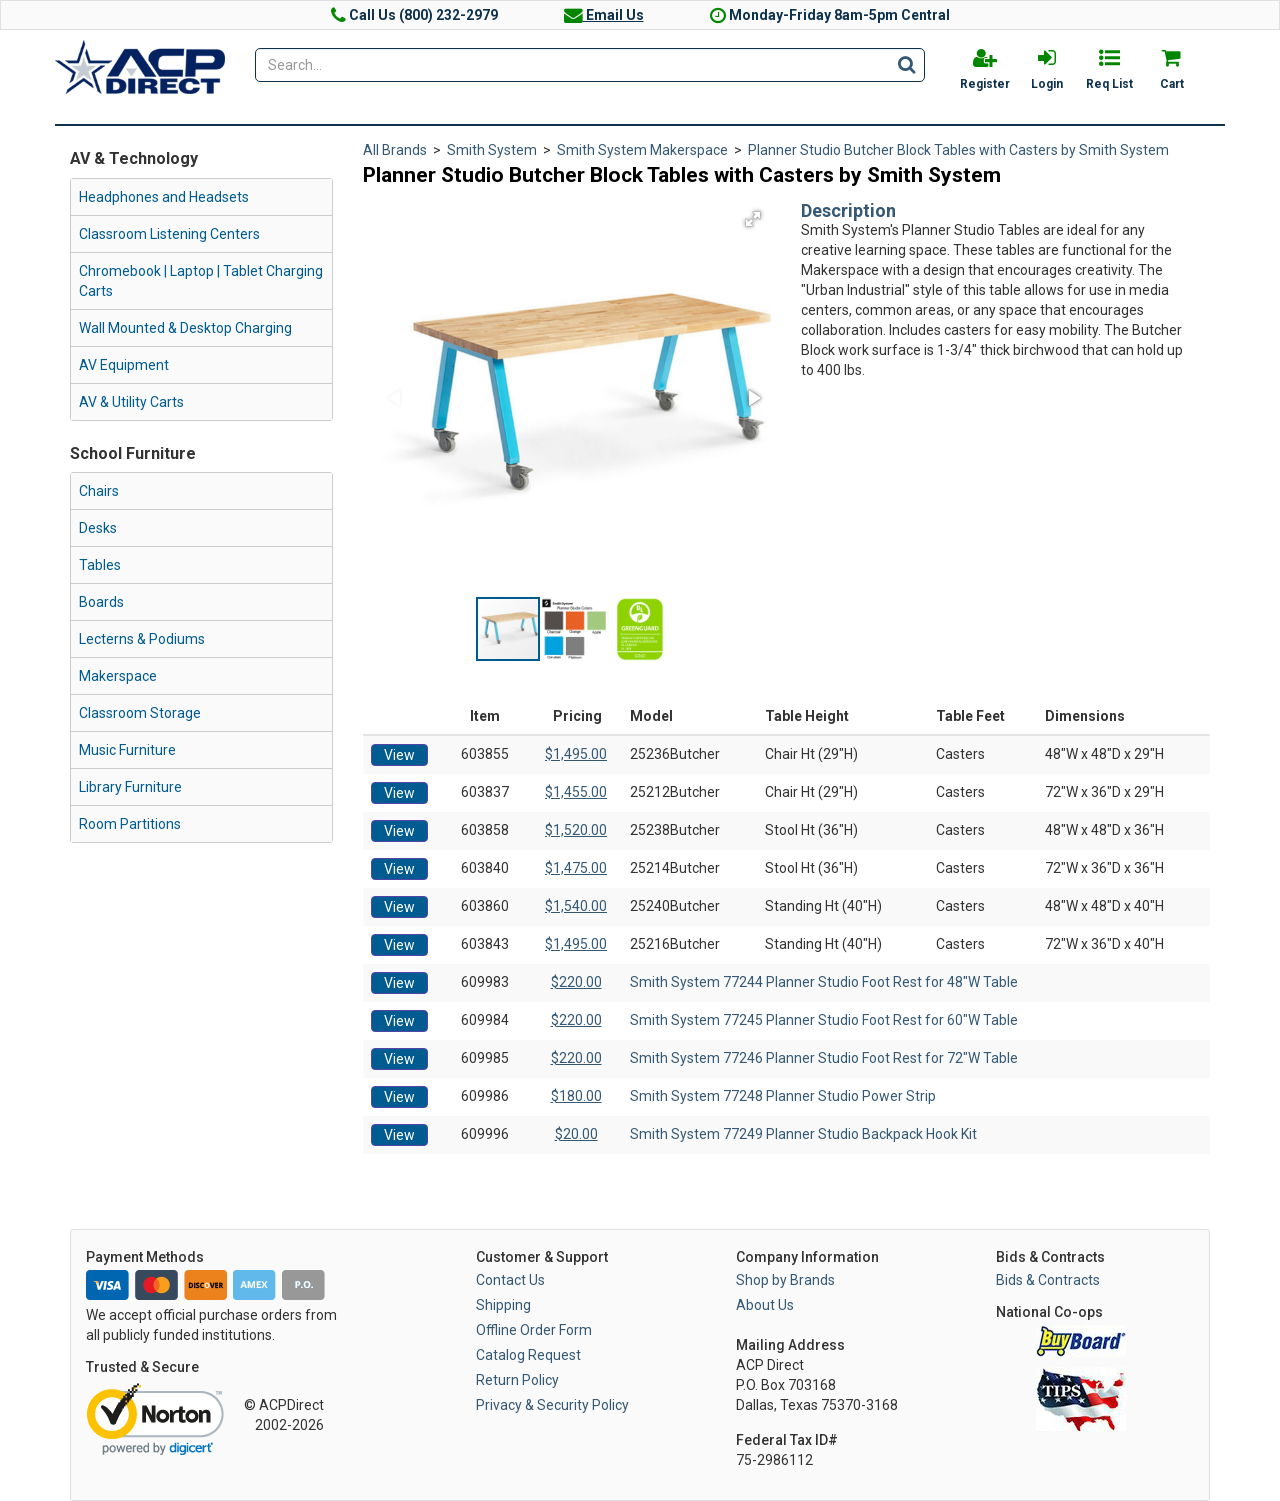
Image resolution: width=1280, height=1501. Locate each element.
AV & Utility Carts (131, 402)
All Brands (395, 150)
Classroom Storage (140, 713)
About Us (765, 1305)
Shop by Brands (785, 1280)
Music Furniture (127, 750)
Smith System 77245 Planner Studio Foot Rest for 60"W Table (824, 1020)
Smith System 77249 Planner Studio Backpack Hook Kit (803, 1134)
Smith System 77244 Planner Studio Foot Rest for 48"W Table (824, 982)
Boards (101, 602)
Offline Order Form (534, 1330)
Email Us (604, 15)
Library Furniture (130, 787)
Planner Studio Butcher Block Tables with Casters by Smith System (958, 150)
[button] (753, 219)
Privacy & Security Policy (552, 1405)
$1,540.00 (576, 906)
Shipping (503, 1305)
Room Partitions (130, 824)
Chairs (99, 491)
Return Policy (517, 1380)
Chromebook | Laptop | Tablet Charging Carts (201, 281)
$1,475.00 (576, 868)
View (399, 755)
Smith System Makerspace (642, 150)
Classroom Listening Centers (169, 234)
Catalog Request (528, 1355)
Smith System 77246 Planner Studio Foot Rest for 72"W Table (824, 1058)
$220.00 (576, 982)
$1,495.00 (576, 754)
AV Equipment (124, 365)
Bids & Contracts (1048, 1280)
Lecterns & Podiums (142, 639)
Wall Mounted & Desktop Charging (185, 328)
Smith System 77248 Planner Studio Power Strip (783, 1096)
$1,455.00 (576, 792)
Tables (100, 565)
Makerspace (118, 676)
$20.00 (576, 1134)
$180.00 (576, 1096)
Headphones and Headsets (164, 197)
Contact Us (510, 1280)
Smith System (492, 150)
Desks (98, 528)
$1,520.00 (576, 830)
